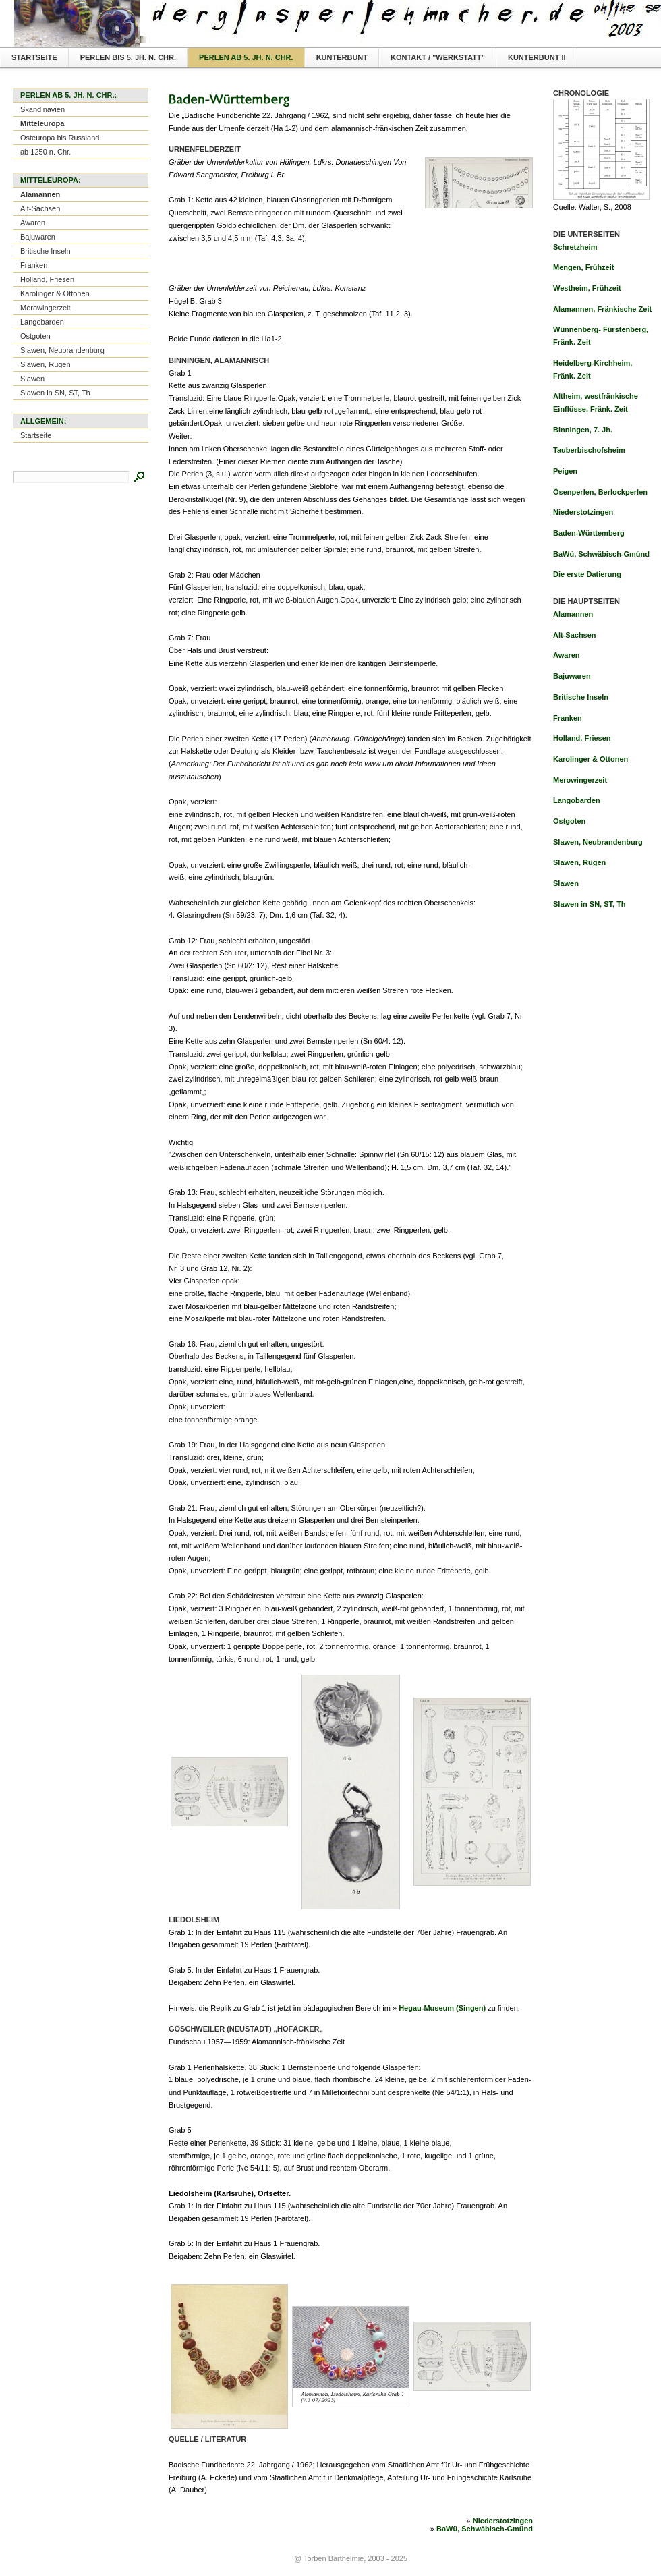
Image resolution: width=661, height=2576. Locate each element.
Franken (33, 265)
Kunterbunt (342, 57)
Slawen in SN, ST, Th (55, 393)
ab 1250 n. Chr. (45, 152)
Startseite (34, 57)
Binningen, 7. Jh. (582, 430)
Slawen (32, 378)
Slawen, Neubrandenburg (62, 350)
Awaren (32, 223)
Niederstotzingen (503, 2521)
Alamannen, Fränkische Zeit (602, 309)
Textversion (642, 11)
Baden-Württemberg (589, 533)
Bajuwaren (37, 237)
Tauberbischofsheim (589, 450)
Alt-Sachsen (40, 208)
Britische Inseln (45, 251)
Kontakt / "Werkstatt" (438, 57)
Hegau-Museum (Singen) (442, 2008)
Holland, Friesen (47, 279)
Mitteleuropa (42, 123)
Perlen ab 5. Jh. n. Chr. (246, 57)
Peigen (565, 471)
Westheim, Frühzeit (587, 288)
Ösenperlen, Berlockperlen (600, 492)
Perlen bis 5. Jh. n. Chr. (128, 57)
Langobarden (42, 322)
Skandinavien (42, 109)
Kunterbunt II (537, 57)
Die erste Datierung (587, 574)
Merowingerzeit (45, 308)
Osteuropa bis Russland (59, 138)
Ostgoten (35, 336)
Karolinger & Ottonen (55, 293)
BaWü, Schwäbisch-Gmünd (484, 2529)
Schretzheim (575, 247)
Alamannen (40, 194)
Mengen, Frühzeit (583, 267)
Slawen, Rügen (45, 364)
